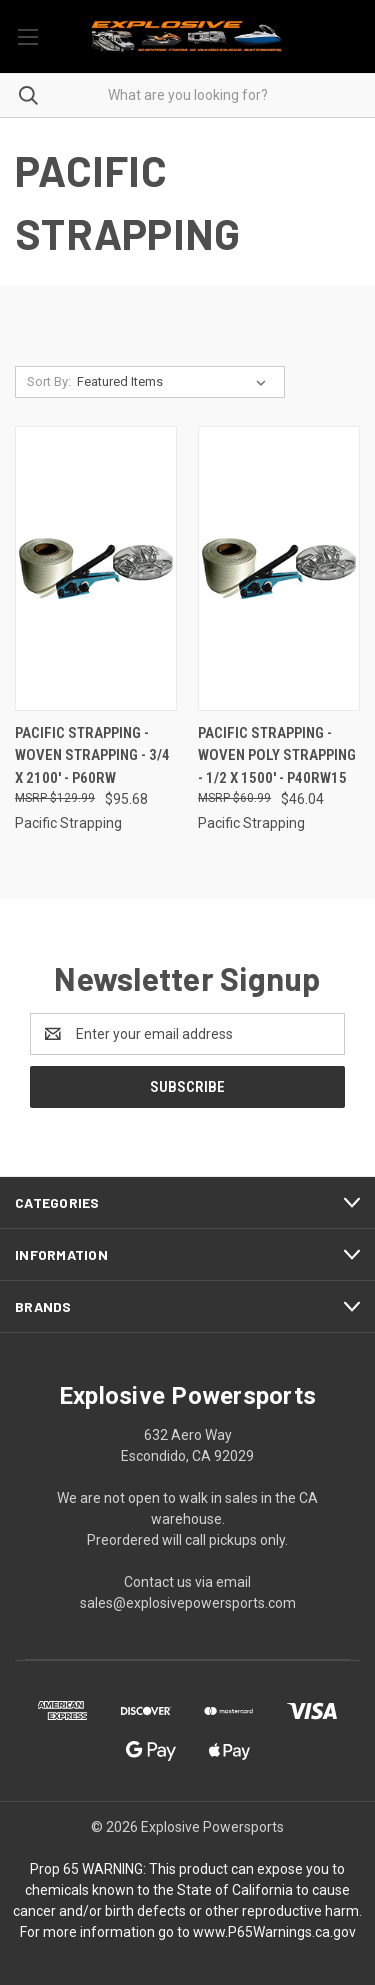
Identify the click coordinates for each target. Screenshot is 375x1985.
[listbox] (175, 382)
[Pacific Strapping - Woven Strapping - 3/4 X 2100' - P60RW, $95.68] (96, 568)
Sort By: (49, 381)
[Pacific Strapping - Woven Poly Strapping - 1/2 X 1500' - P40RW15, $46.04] (279, 568)
